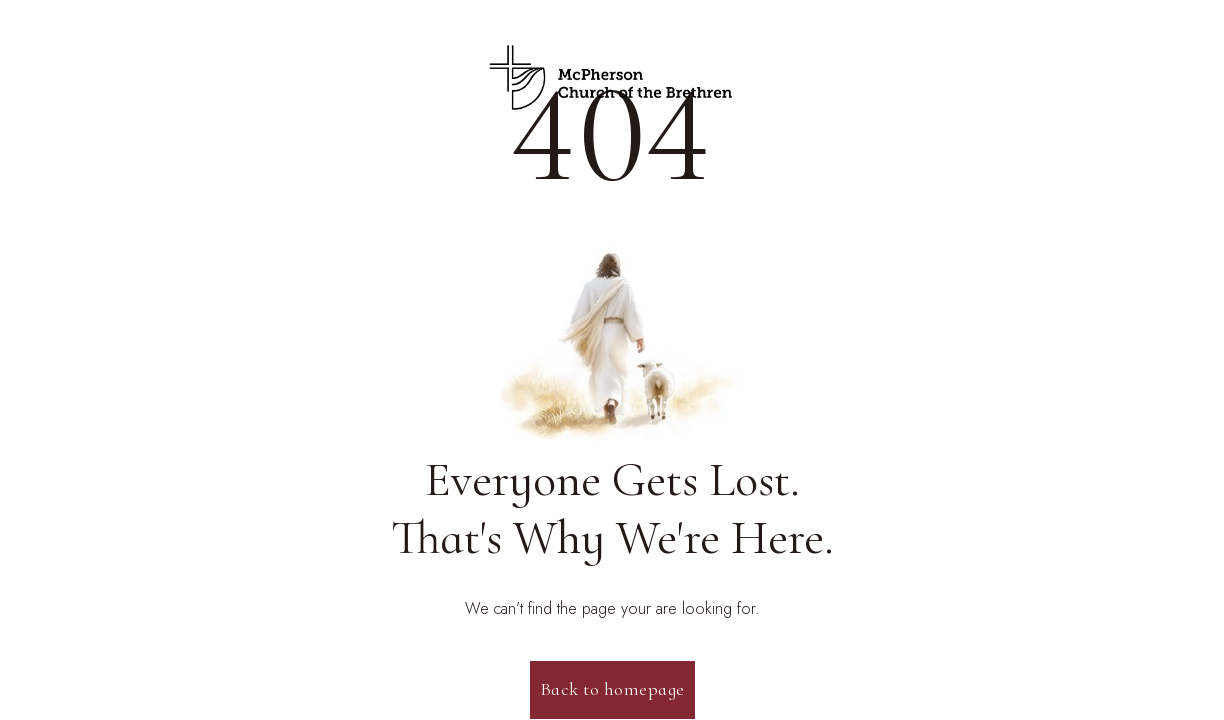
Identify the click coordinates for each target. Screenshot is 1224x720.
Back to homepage (612, 689)
